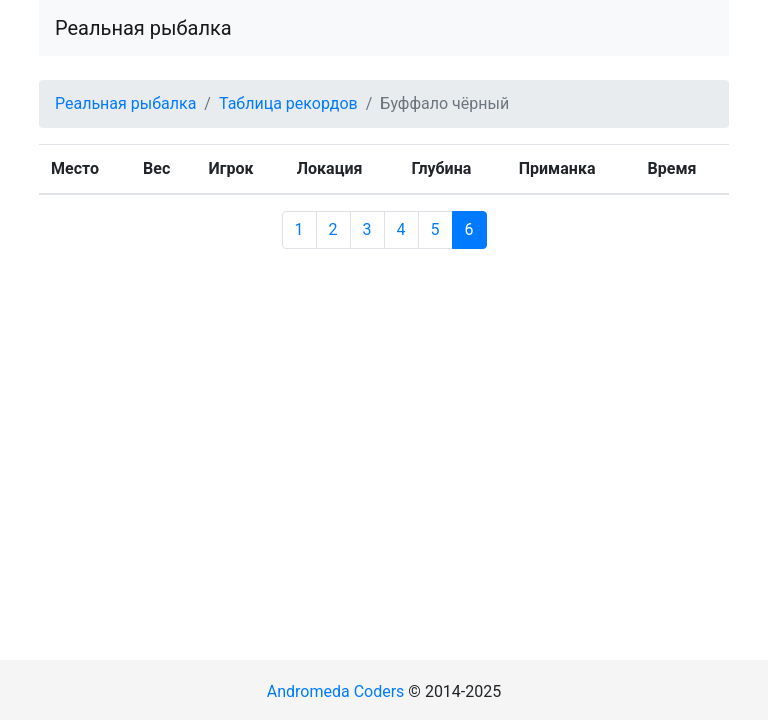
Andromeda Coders (336, 691)
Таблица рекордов (288, 103)
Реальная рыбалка (143, 28)
